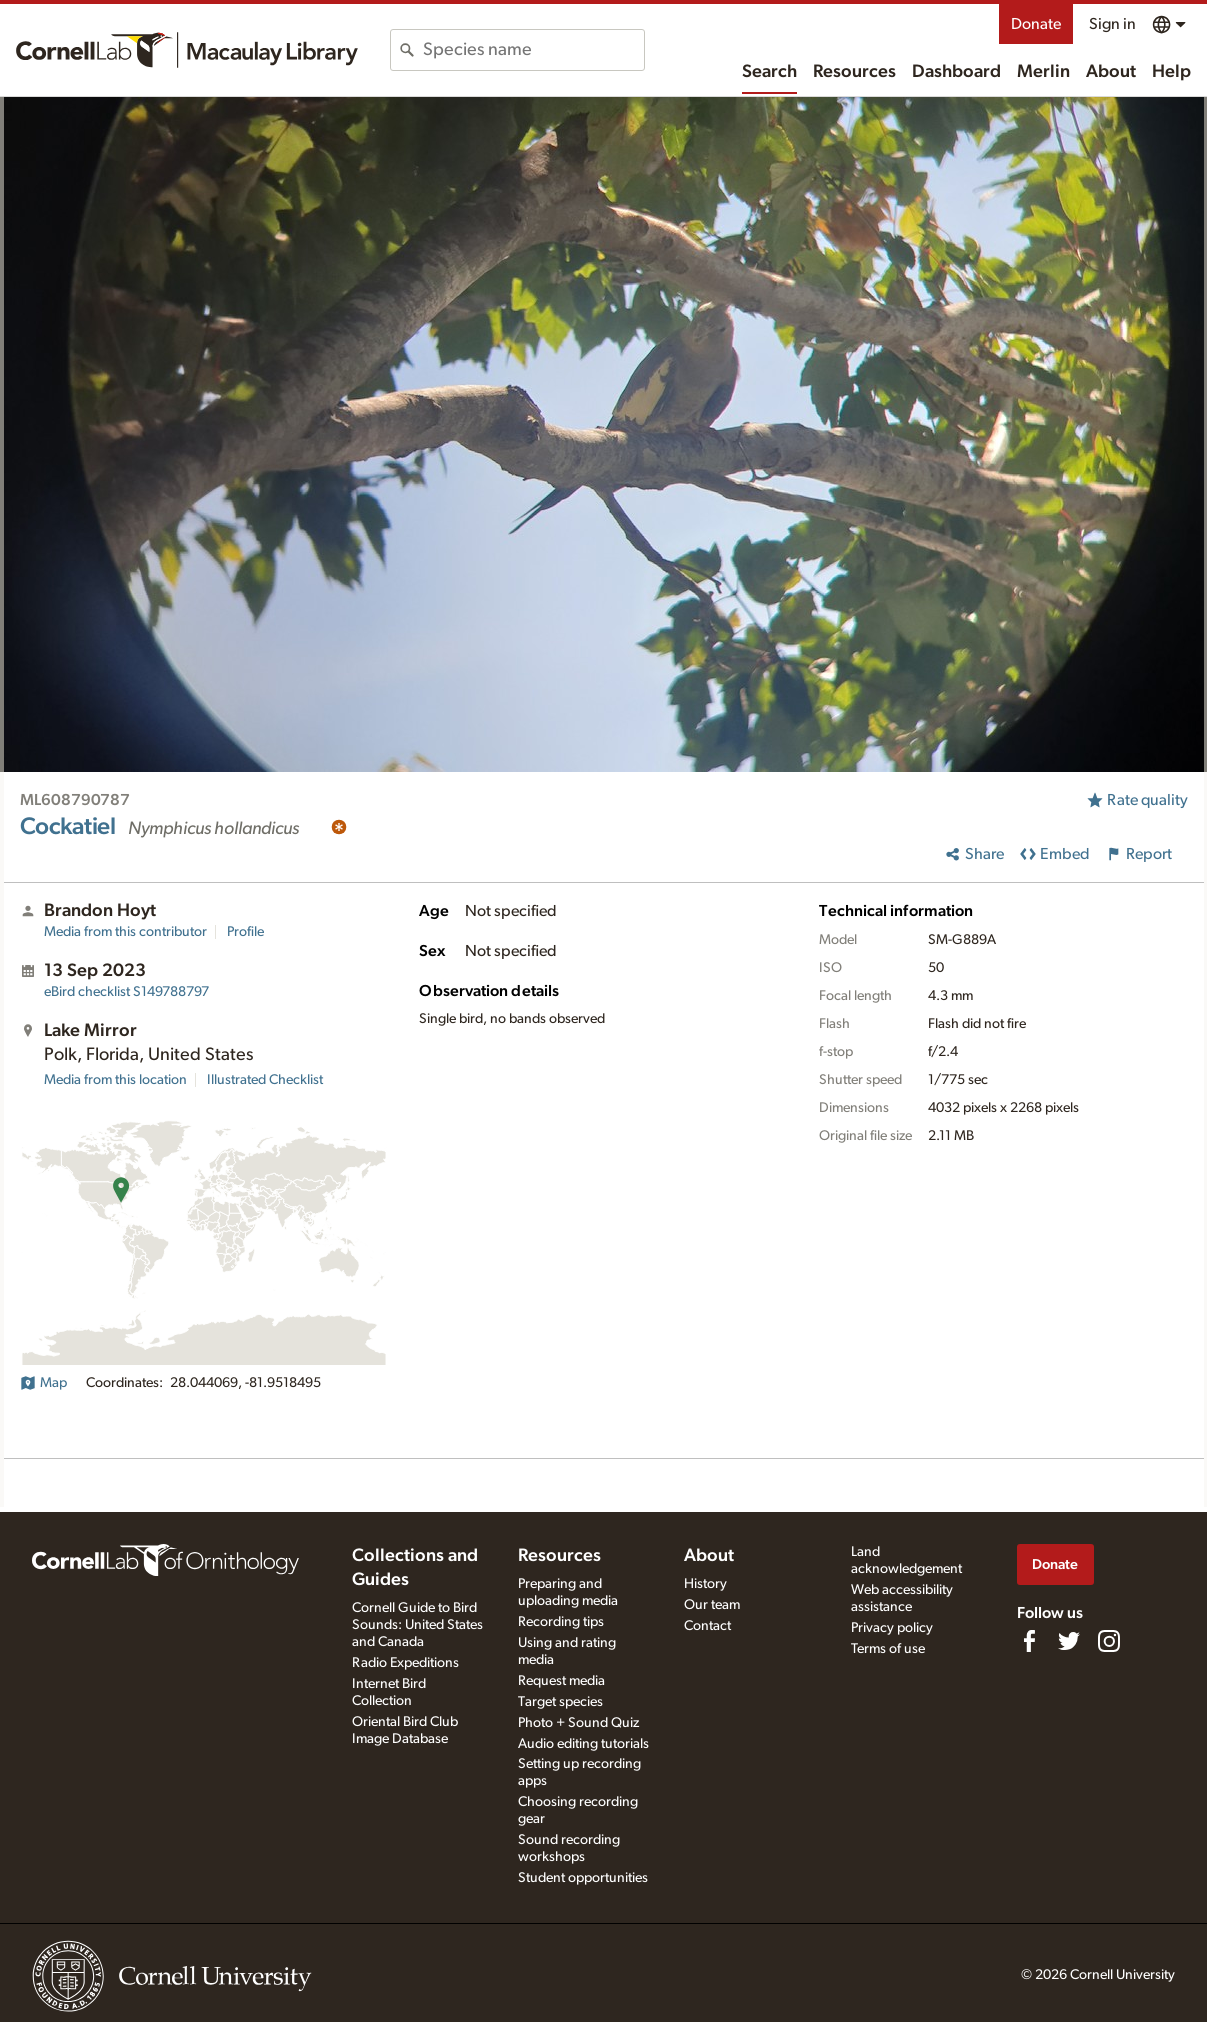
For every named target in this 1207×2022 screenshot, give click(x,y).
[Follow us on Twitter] (1069, 1641)
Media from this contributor (125, 932)
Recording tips (561, 1622)
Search (769, 72)
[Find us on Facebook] (1029, 1641)
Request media (561, 1681)
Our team (712, 1605)
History (705, 1584)
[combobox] (533, 50)
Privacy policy (892, 1628)
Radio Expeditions (405, 1663)
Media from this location (115, 1080)
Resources (854, 72)
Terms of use (888, 1649)
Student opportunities (583, 1878)
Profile (245, 932)
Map (43, 1383)
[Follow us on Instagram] (1109, 1641)
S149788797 (126, 992)
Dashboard (956, 72)
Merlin (1043, 72)
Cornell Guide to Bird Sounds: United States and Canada (417, 1625)
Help (1171, 72)
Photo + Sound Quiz (578, 1723)
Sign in (1112, 24)
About (1111, 72)
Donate (1036, 24)
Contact (707, 1626)
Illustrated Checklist (265, 1080)
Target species (560, 1702)
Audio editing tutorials (583, 1744)
